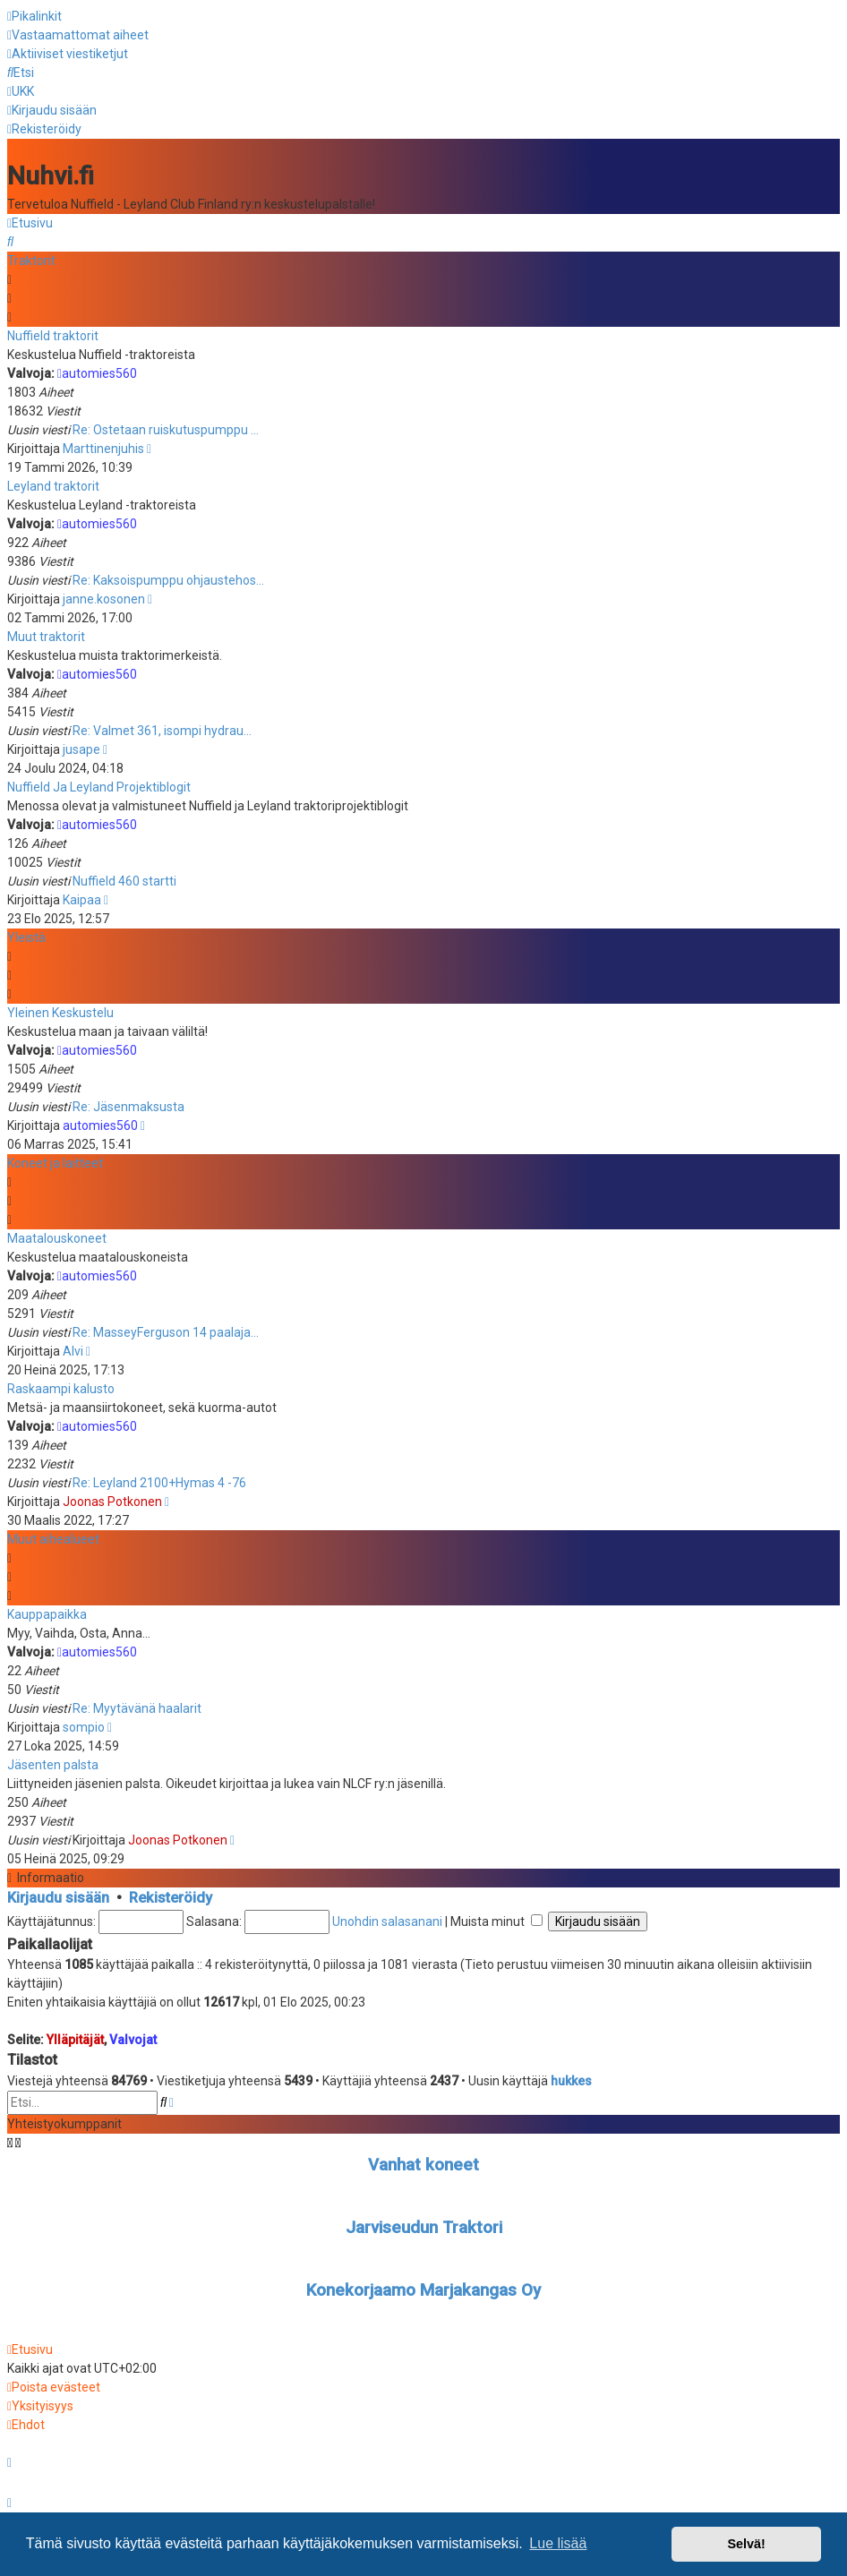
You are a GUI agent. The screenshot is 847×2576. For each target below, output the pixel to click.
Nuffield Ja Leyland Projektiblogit (99, 784)
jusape (81, 747)
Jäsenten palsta (52, 1762)
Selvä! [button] (746, 2544)
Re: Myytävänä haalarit (137, 1706)
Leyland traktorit (53, 483)
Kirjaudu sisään (58, 1895)
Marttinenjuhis (103, 446)
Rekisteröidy (170, 1895)
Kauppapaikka (47, 1612)
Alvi (73, 1348)
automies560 (97, 371)
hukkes (571, 2078)
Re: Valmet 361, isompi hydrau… (162, 728)
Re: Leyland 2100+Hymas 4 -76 (159, 1480)
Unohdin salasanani (387, 1919)
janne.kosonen (104, 596)
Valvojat (133, 2038)
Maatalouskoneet (57, 1235)
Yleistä (26, 935)
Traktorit (31, 258)
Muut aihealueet (53, 1536)
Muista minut (496, 1919)
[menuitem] (78, 35)
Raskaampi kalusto (61, 1386)
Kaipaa (82, 897)
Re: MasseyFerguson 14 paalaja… (166, 1329)
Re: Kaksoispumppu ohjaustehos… (168, 577)
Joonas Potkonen (112, 1499)
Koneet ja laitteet (55, 1160)
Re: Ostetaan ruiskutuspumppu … (166, 427)
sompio (84, 1724)
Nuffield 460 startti (124, 878)
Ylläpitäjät (75, 2038)
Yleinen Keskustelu (60, 1010)
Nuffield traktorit (52, 333)
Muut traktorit (46, 634)
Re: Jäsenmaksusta (128, 1104)
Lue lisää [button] (557, 2543)
